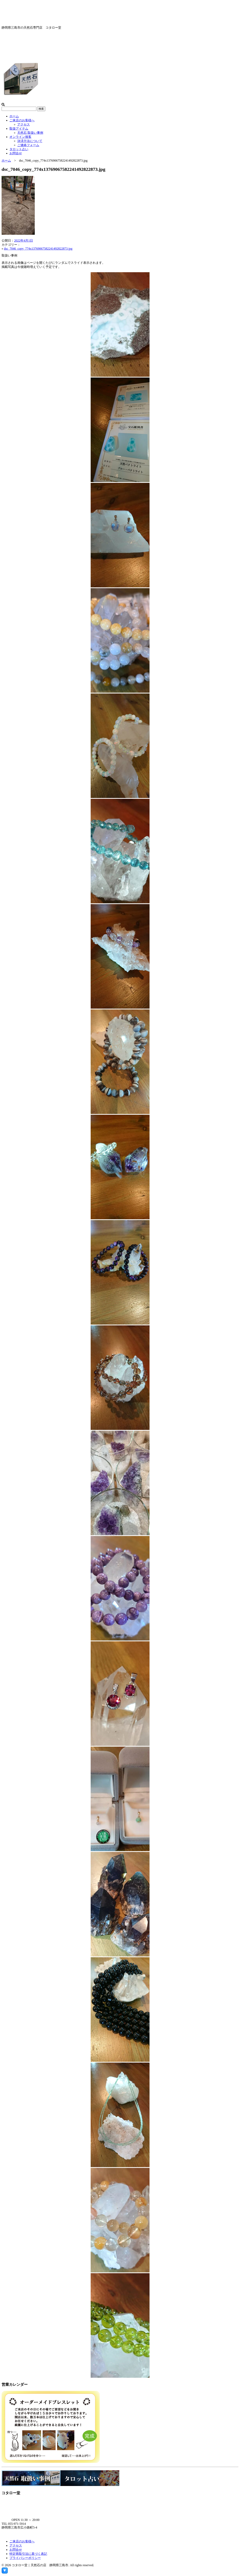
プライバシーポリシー (25, 2558)
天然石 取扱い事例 (30, 132)
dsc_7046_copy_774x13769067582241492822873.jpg (38, 248)
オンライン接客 (20, 136)
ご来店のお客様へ (22, 120)
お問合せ (15, 153)
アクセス (23, 124)
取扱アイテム (18, 128)
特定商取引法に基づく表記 (28, 2553)
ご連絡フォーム (28, 145)
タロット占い (18, 149)
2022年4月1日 (23, 240)
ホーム (14, 116)
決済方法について (29, 141)
